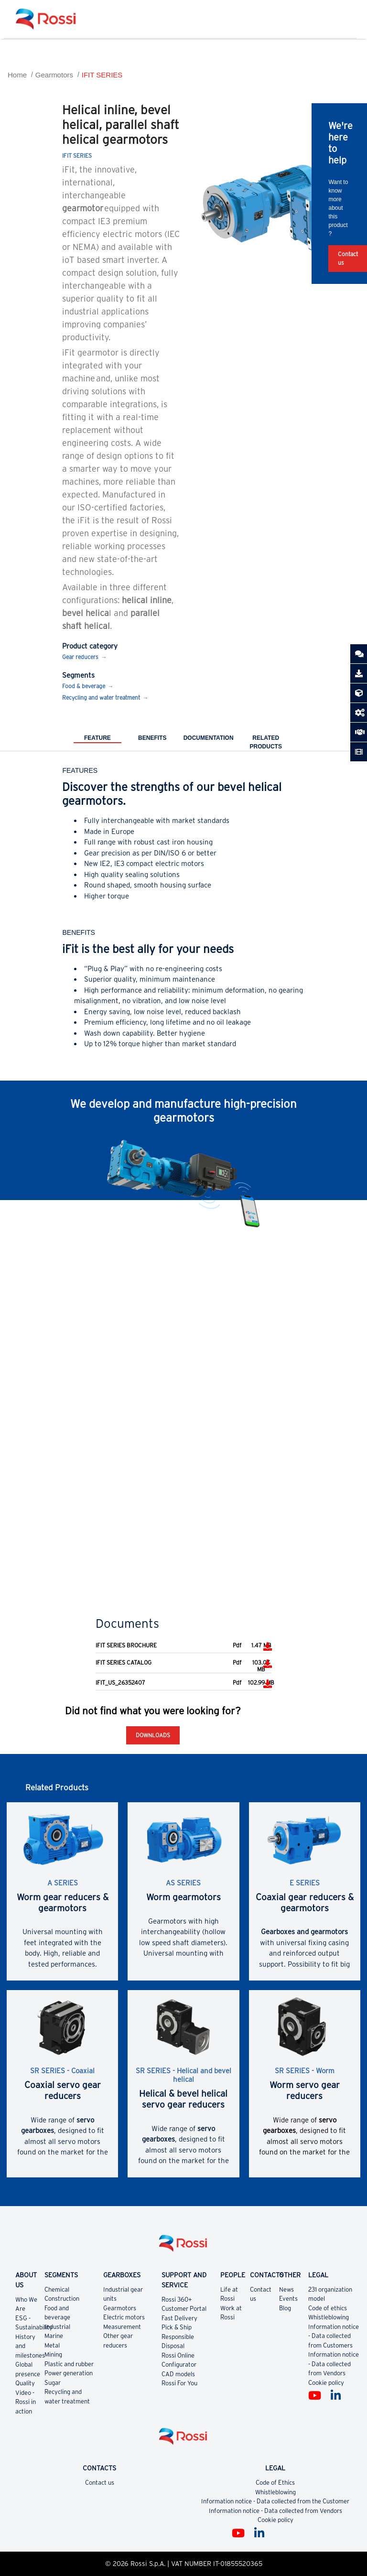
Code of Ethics (275, 2482)
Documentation (209, 738)
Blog (285, 2308)
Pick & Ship (177, 2327)
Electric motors (124, 2317)
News (286, 2289)
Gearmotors (54, 75)
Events (288, 2298)
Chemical (56, 2289)
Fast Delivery (179, 2318)
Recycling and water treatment (101, 697)
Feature (97, 738)
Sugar (52, 2382)
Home (17, 75)
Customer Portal (184, 2308)
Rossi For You (179, 2383)
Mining (53, 2354)
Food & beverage (83, 686)
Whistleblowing (328, 2317)
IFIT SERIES (102, 75)
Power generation (68, 2373)
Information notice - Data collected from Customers (333, 2336)
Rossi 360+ (177, 2299)
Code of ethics (327, 2308)
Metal (52, 2345)
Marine (53, 2335)
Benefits (152, 738)
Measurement (122, 2326)
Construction (61, 2298)
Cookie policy (326, 2382)
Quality (25, 2383)
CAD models (178, 2374)
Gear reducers (80, 657)
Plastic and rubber (69, 2364)
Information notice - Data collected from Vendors (333, 2364)
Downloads (153, 1735)
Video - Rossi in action (25, 2402)
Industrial (57, 2326)
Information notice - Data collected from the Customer (275, 2501)
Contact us (99, 2482)
